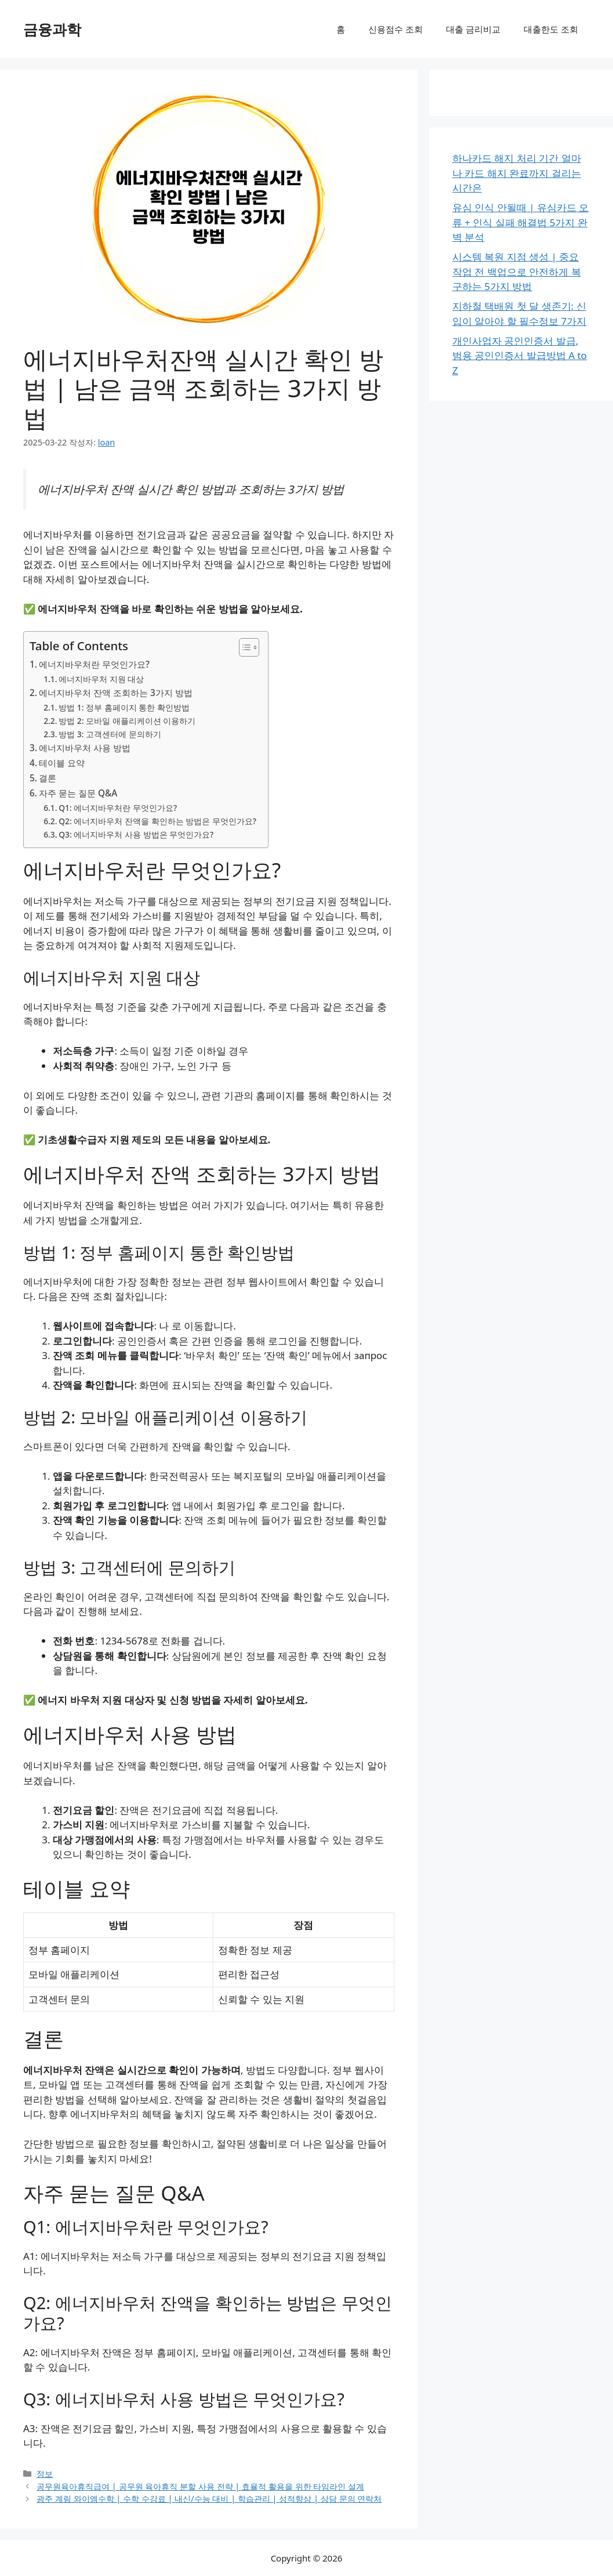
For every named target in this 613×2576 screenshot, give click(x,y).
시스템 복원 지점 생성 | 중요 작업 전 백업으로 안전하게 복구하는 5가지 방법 (516, 271)
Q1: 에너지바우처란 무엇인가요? (118, 807)
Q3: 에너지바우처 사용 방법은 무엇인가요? (136, 834)
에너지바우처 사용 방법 (84, 747)
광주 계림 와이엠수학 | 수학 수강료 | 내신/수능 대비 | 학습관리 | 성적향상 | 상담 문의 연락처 (209, 2498)
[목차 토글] (243, 647)
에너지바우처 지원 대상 (101, 678)
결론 (47, 778)
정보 (45, 2473)
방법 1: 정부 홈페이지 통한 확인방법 (124, 707)
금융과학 (52, 29)
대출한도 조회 (551, 29)
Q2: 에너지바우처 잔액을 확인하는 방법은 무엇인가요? (157, 821)
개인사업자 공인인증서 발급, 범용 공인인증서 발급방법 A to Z (519, 355)
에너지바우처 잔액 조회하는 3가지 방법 (116, 692)
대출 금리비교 (473, 29)
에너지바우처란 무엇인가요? (94, 664)
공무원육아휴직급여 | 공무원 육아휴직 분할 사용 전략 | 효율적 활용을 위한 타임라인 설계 (200, 2486)
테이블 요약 (62, 763)
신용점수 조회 (395, 29)
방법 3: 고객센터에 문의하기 (110, 734)
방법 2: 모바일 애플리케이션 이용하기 (127, 720)
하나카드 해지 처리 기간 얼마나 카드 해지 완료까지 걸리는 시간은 (516, 172)
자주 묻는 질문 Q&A (78, 793)
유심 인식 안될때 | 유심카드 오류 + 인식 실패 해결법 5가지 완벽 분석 (520, 222)
